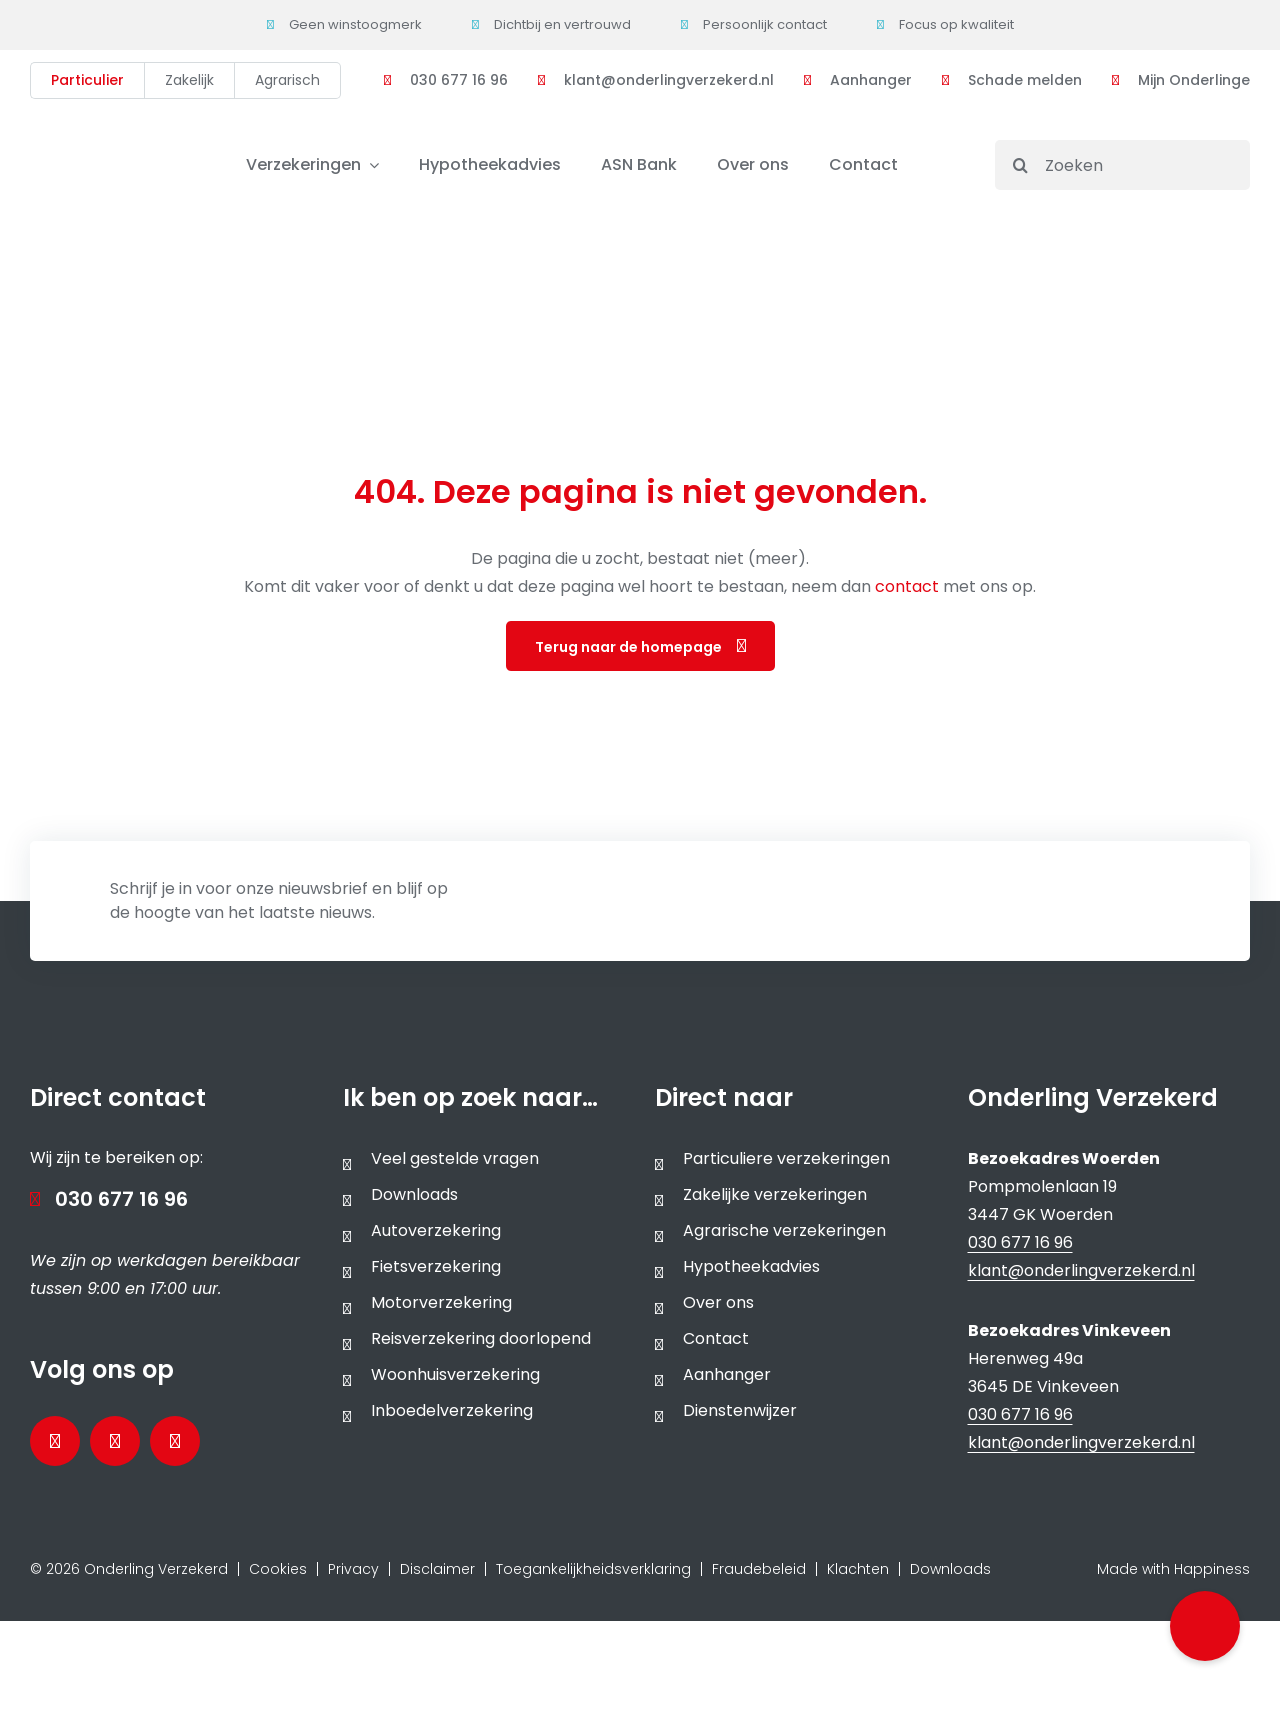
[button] (1205, 1626)
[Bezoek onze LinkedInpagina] (115, 1441)
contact (909, 586)
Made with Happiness (1173, 1569)
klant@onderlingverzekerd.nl (1081, 1270)
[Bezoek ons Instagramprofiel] (175, 1441)
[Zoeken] (1122, 165)
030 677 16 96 (121, 1199)
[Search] (1020, 165)
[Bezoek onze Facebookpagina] (55, 1441)
